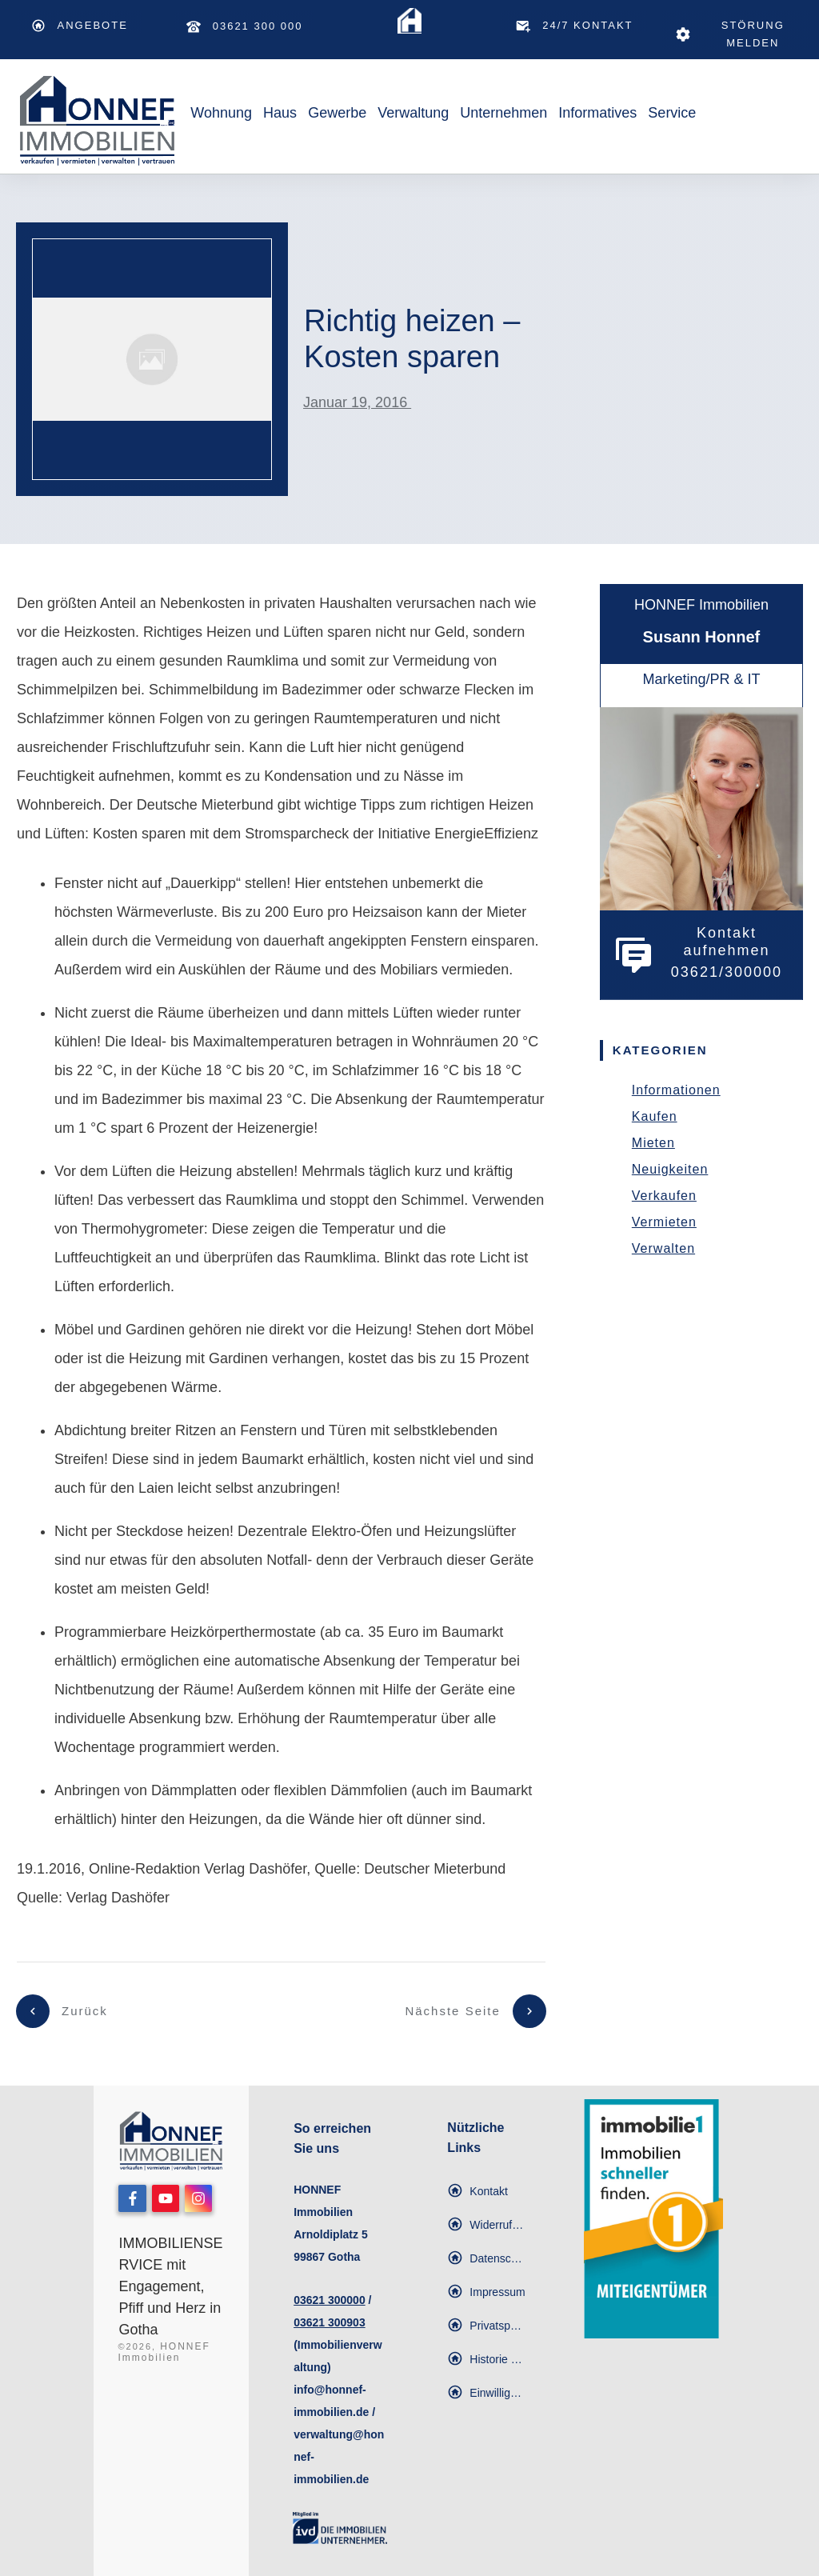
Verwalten (663, 1248)
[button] (486, 2325)
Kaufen (654, 1116)
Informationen (676, 1090)
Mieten (653, 1143)
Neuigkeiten (670, 1169)
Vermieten (664, 1222)
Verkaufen (664, 1195)
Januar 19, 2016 (357, 402)
